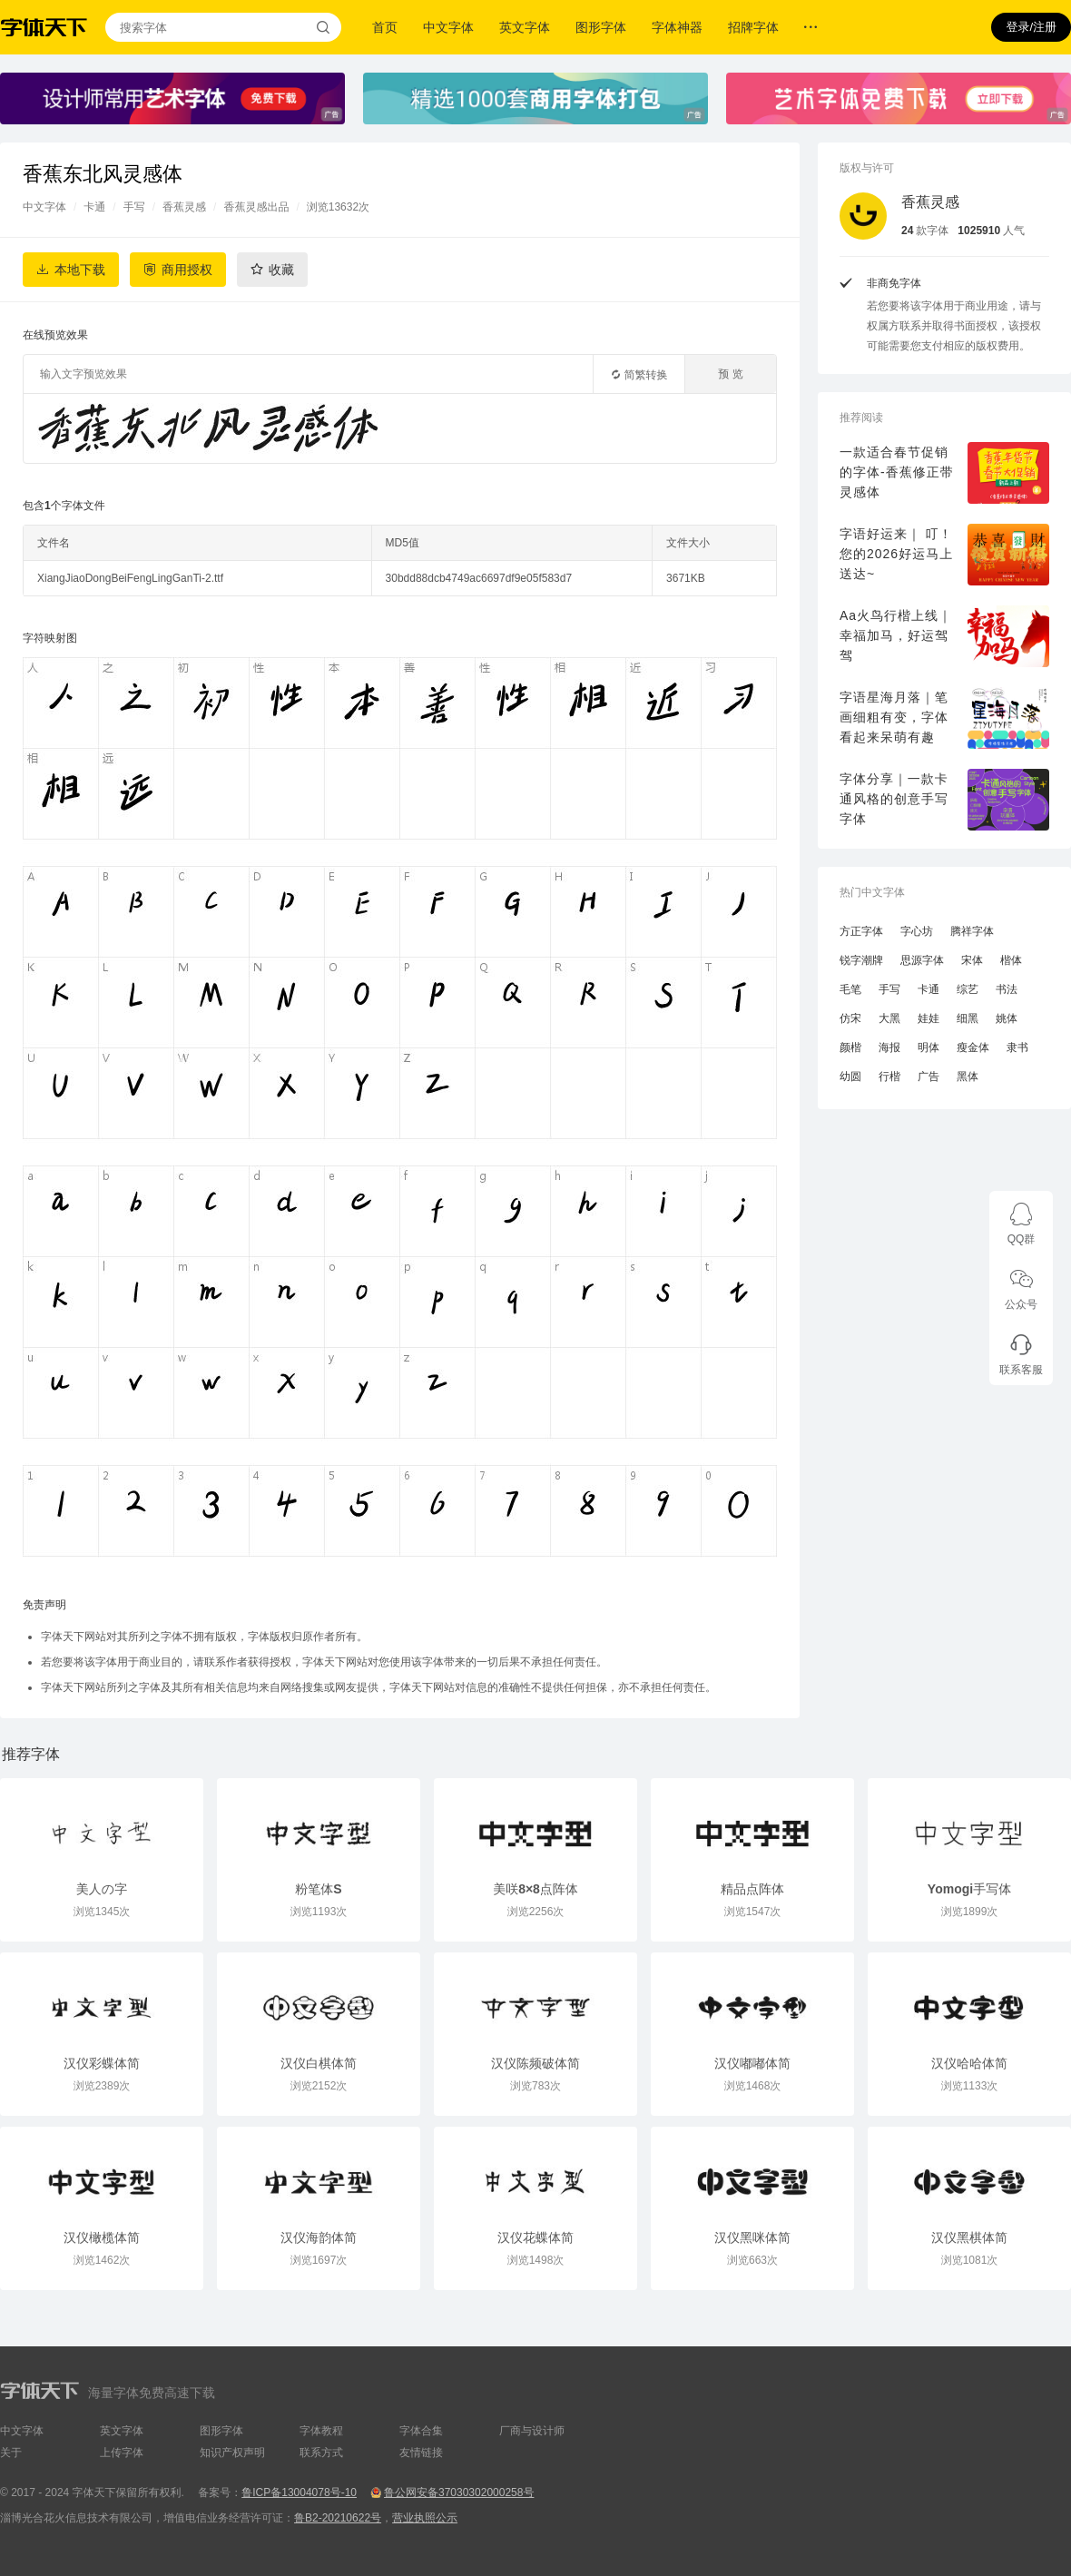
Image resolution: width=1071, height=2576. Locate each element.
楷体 (1011, 960)
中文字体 (448, 27)
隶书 (1017, 1047)
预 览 (730, 374)
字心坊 (916, 931)
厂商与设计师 (532, 2430)
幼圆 (850, 1076)
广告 (928, 1076)
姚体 (1006, 1018)
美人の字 (101, 1889)
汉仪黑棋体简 (969, 2237)
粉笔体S (318, 1889)
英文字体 (524, 27)
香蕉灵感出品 (256, 207)
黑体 (967, 1076)
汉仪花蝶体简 (535, 2237)
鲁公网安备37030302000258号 (459, 2492)
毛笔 (850, 989)
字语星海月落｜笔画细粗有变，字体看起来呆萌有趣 (894, 717)
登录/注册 (1031, 27)
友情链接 (421, 2452)
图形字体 (600, 27)
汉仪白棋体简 (318, 2063)
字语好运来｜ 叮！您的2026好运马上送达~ (896, 553)
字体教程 (321, 2430)
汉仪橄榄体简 (102, 2237)
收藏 (281, 269)
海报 (889, 1047)
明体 (928, 1047)
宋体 (972, 960)
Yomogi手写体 (969, 1889)
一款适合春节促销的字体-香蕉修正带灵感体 (897, 472)
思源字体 (922, 960)
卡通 (94, 207)
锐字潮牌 (861, 960)
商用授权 (187, 269)
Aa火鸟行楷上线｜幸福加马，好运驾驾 (896, 635)
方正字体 (861, 931)
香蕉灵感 (184, 207)
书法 (1006, 989)
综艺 (967, 989)
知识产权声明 (232, 2452)
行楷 (889, 1076)
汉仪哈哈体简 (969, 2063)
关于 (11, 2452)
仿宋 (850, 1018)
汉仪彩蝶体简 (102, 2063)
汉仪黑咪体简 (752, 2237)
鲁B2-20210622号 (337, 2518)
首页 (385, 27)
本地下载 (79, 269)
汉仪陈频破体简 (535, 2063)
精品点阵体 (752, 1889)
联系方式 (321, 2452)
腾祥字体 (972, 931)
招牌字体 (753, 27)
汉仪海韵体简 (318, 2237)
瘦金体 (973, 1047)
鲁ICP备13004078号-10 (299, 2492)
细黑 (967, 1018)
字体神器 (677, 27)
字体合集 (421, 2430)
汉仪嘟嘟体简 (752, 2063)
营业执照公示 (424, 2518)
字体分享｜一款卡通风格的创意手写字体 (894, 799)
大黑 (889, 1018)
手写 (134, 207)
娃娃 (928, 1018)
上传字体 (121, 2452)
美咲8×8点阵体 (535, 1889)
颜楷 (850, 1047)
